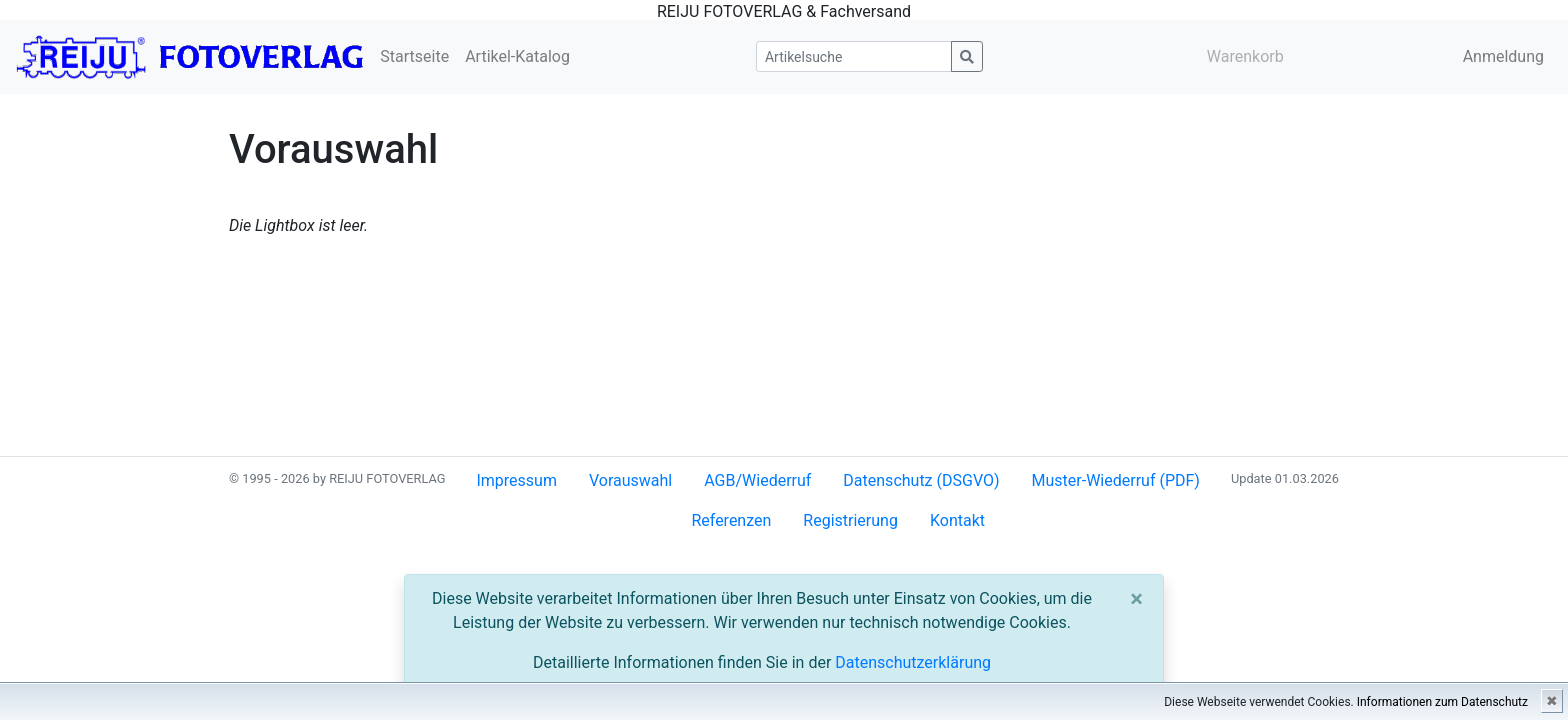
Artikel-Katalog (517, 56)
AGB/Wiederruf (757, 480)
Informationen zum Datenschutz (1442, 702)
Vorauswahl (630, 480)
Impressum (516, 480)
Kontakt (957, 520)
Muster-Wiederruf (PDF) (1116, 480)
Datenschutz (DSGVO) (921, 480)
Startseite (414, 56)
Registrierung (850, 520)
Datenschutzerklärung (913, 662)
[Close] (1136, 599)
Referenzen (731, 520)
